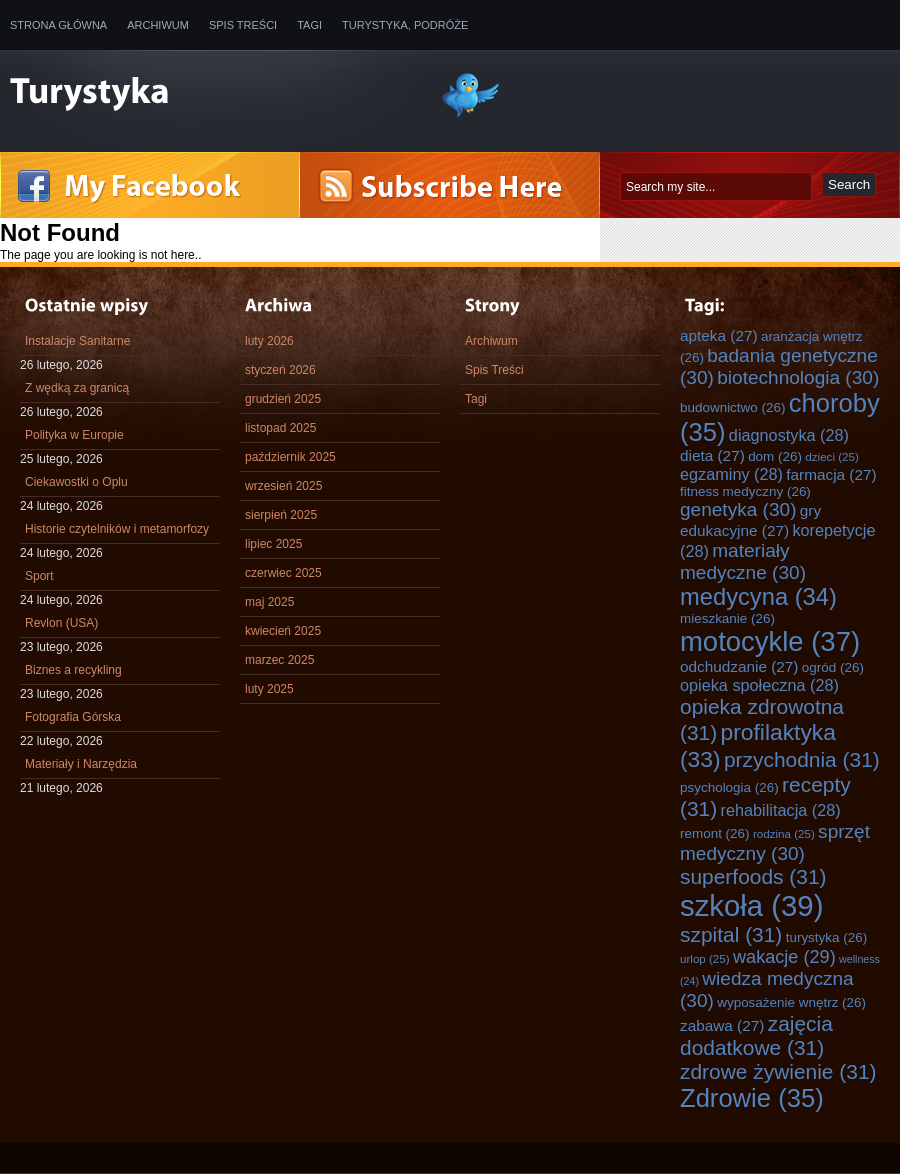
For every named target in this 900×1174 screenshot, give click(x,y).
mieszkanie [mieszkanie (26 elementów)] (727, 618)
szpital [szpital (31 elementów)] (731, 934)
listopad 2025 (280, 428)
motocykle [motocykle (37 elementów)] (770, 641)
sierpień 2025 (281, 515)
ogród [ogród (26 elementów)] (833, 667)
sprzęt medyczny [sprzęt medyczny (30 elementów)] (775, 842)
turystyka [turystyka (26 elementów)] (827, 937)
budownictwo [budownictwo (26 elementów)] (732, 407)
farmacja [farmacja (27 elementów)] (831, 474)
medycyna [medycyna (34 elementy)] (758, 597)
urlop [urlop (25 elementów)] (705, 958)
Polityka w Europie (74, 435)
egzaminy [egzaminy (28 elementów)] (731, 474)
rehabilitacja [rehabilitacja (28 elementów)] (781, 810)
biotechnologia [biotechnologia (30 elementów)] (798, 377)
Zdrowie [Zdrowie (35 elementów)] (752, 1098)
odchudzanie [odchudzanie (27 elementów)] (739, 666)
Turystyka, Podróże (405, 25)
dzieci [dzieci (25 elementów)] (832, 456)
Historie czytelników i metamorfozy (117, 529)
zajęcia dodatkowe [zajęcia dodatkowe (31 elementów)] (756, 1035)
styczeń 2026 (280, 370)
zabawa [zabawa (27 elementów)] (722, 1025)
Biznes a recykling (73, 670)
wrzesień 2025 (283, 486)
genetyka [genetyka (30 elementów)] (738, 509)
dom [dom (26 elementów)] (775, 456)
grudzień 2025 (283, 399)
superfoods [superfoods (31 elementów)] (753, 876)
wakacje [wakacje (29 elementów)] (784, 957)
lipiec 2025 (273, 544)
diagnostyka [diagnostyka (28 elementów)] (789, 435)
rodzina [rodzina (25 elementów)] (784, 833)
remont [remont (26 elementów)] (715, 833)
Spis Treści (243, 25)
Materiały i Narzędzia (81, 764)
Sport (39, 576)
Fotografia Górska (73, 717)
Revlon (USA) (61, 623)
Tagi (309, 25)
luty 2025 (269, 689)
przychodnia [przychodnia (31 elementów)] (802, 759)
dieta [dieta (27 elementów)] (712, 455)
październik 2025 (290, 457)
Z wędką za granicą (77, 388)
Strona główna (58, 25)
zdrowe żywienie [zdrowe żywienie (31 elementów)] (778, 1071)
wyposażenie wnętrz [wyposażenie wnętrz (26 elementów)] (791, 1002)
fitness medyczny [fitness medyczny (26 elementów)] (745, 491)
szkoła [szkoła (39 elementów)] (751, 905)
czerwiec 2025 (283, 573)
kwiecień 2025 (283, 631)
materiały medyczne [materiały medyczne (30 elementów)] (743, 561)
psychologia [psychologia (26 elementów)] (729, 787)
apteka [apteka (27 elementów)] (719, 335)
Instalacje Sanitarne (77, 341)
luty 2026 (269, 341)
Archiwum (158, 25)
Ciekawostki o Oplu (76, 482)
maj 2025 (269, 602)
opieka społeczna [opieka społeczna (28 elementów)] (759, 685)
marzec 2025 (279, 660)
